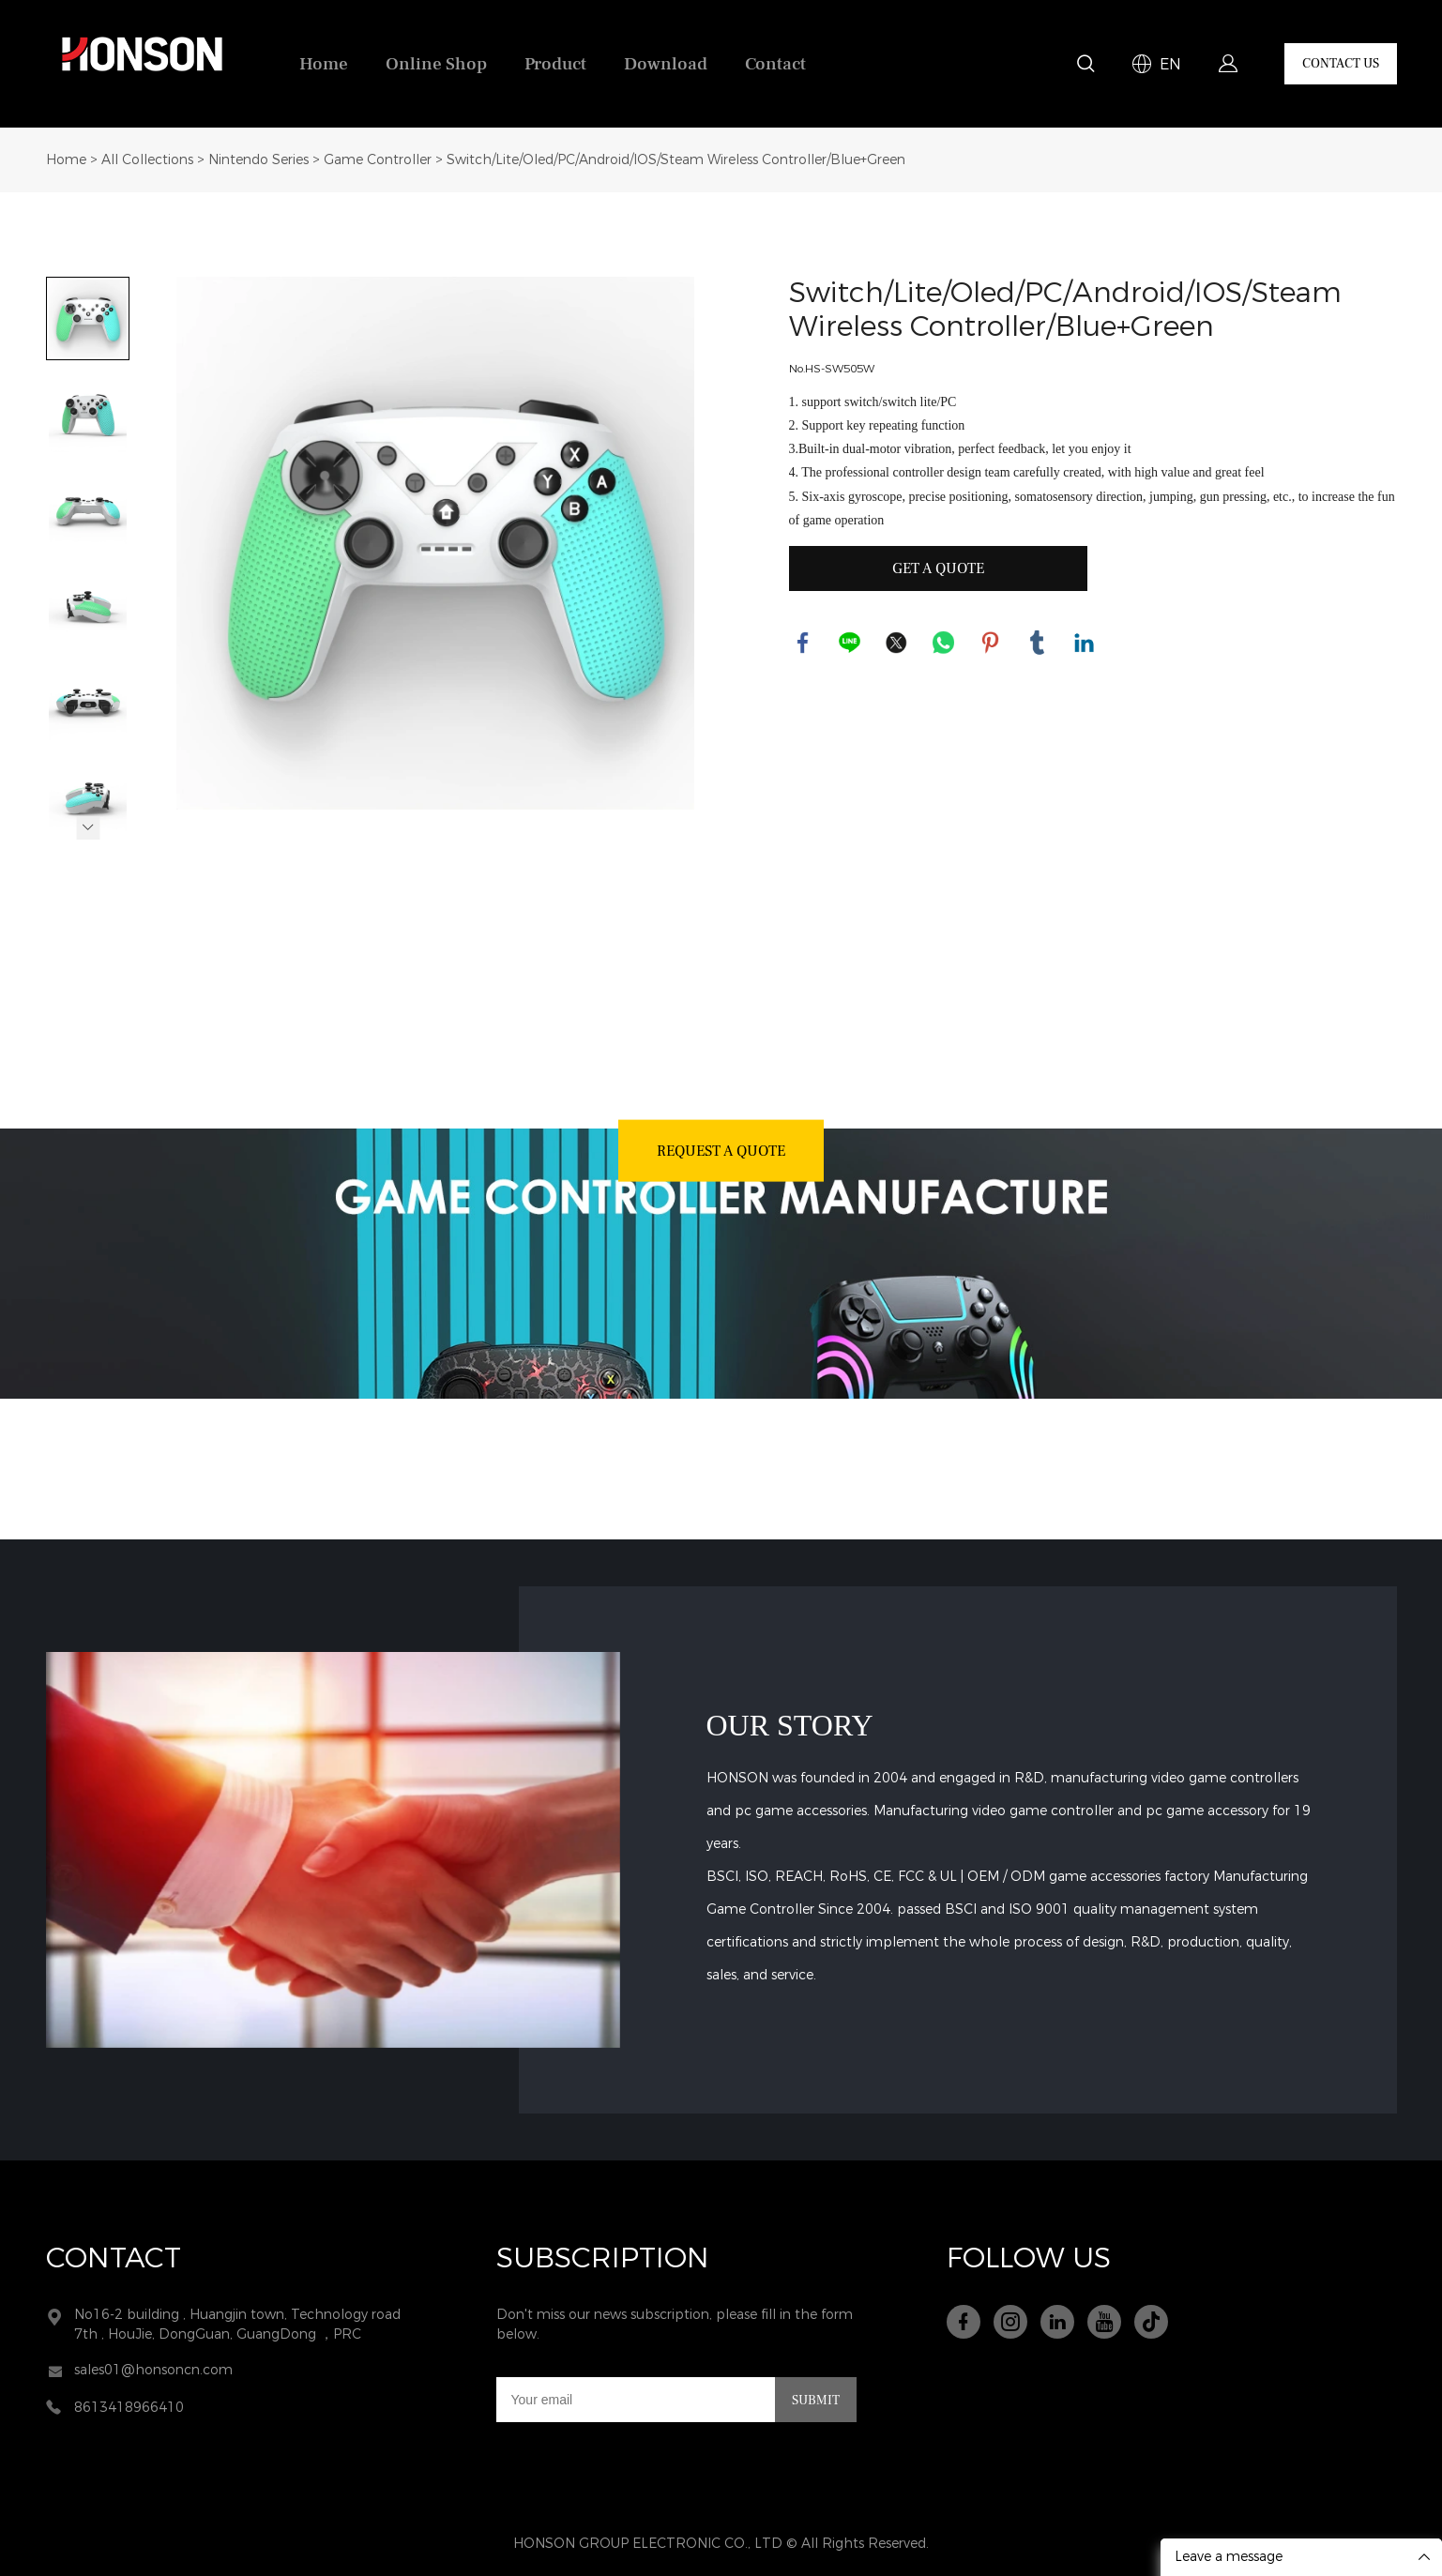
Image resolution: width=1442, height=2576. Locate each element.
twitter (897, 643)
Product (555, 63)
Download (665, 63)
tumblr (1038, 643)
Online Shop (436, 63)
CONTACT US (1340, 63)
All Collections (147, 160)
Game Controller (378, 160)
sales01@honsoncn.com (153, 2370)
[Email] (635, 2399)
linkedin (1084, 643)
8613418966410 (129, 2408)
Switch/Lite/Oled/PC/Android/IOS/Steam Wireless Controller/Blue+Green (676, 160)
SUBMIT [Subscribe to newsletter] (816, 2400)
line (850, 643)
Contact (775, 63)
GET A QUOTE (938, 568)
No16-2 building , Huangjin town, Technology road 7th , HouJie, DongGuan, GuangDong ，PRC (237, 2324)
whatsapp (944, 643)
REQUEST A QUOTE (721, 1150)
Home (323, 63)
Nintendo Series (258, 160)
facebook (803, 643)
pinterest (991, 643)
